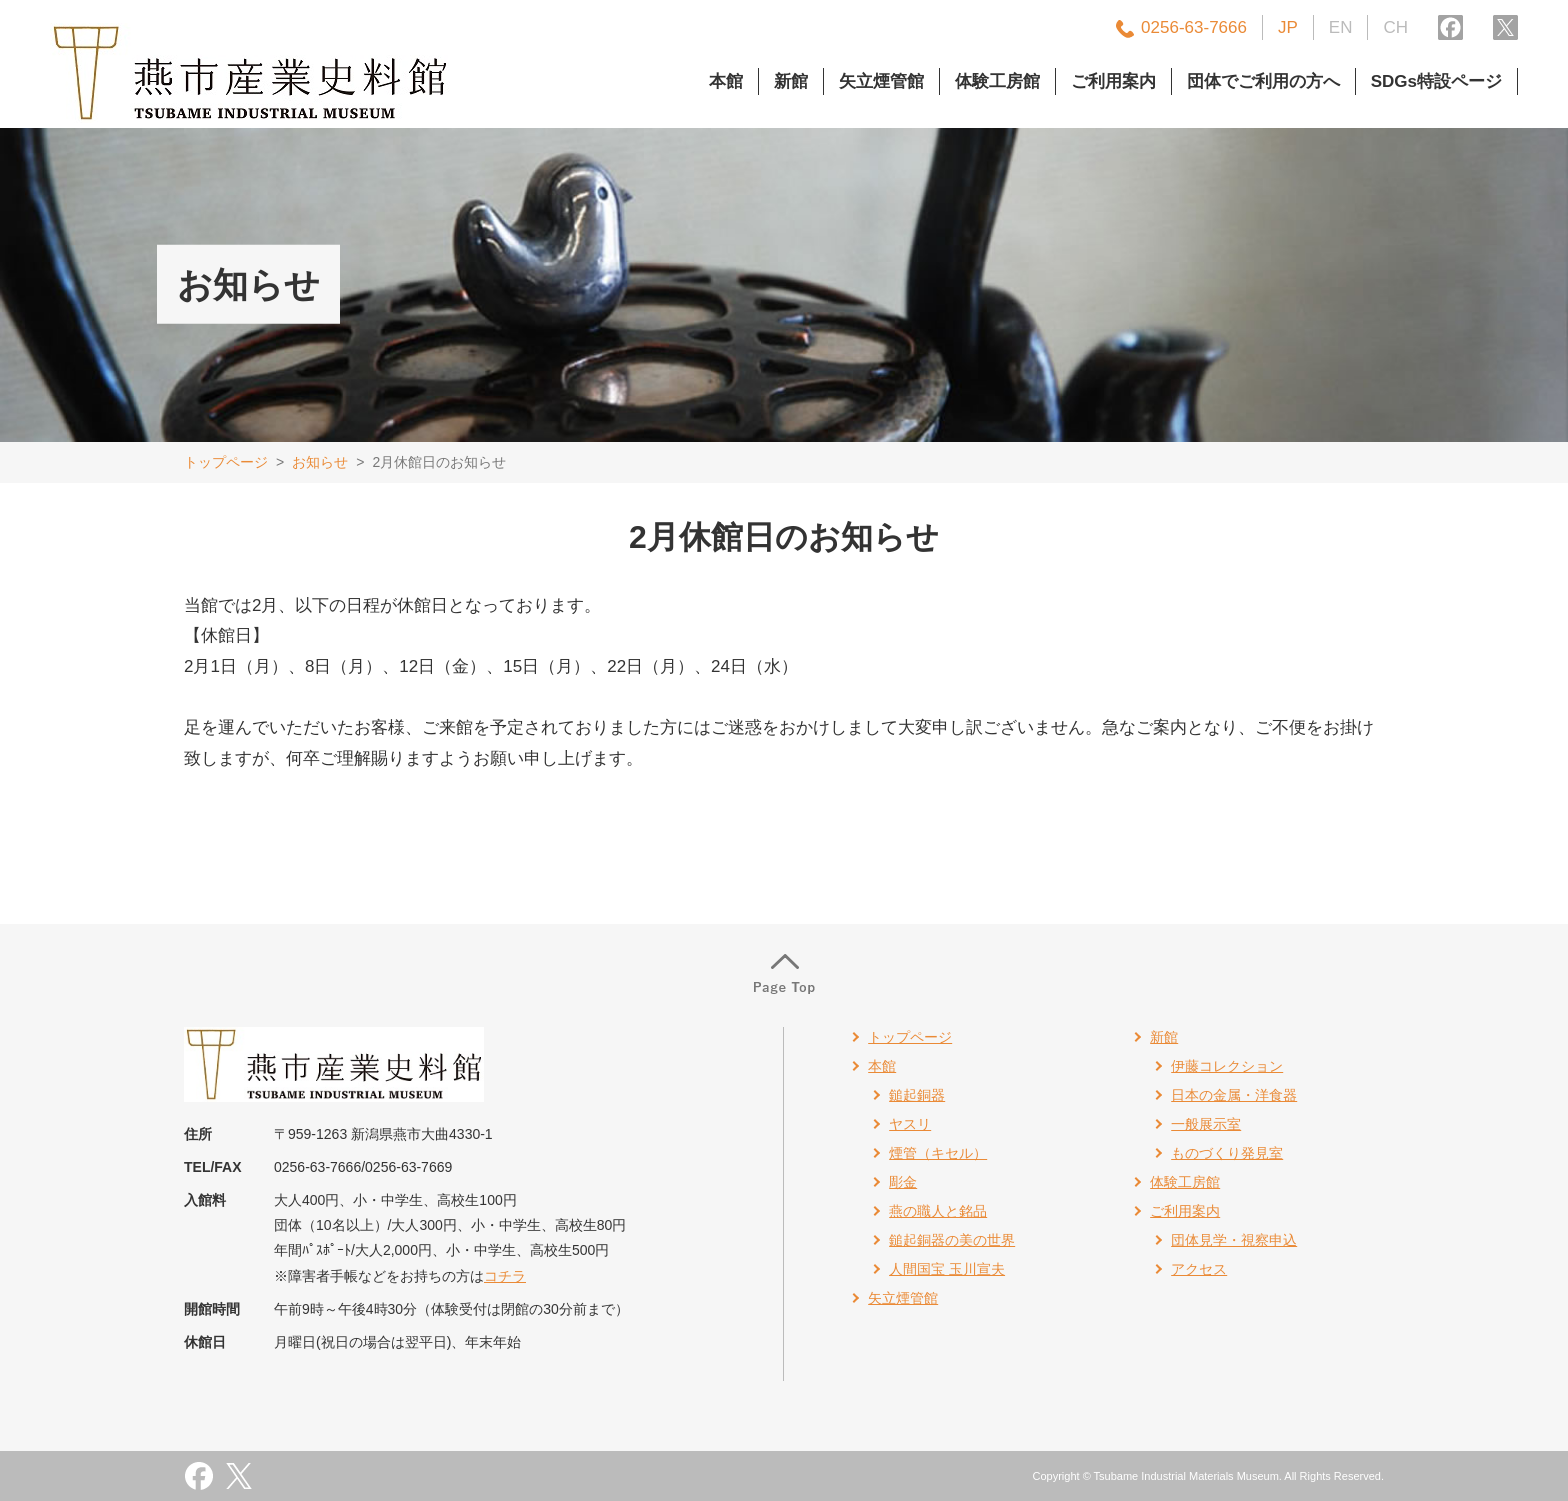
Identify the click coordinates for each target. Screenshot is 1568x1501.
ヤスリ (910, 1124)
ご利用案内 (1113, 81)
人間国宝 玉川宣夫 (947, 1269)
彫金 (903, 1182)
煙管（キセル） (938, 1153)
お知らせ (320, 462)
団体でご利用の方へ (1263, 81)
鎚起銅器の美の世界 (952, 1240)
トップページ (226, 462)
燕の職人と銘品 (938, 1211)
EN (1341, 27)
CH (1395, 27)
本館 (726, 81)
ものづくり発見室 (1227, 1153)
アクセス (1199, 1269)
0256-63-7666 (1194, 27)
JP (1288, 27)
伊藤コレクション (1227, 1066)
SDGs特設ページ (1436, 81)
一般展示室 (1206, 1124)
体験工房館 (997, 81)
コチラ (505, 1276)
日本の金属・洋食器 (1234, 1095)
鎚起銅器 (917, 1095)
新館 (791, 81)
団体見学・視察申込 (1234, 1240)
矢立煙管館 (881, 81)
